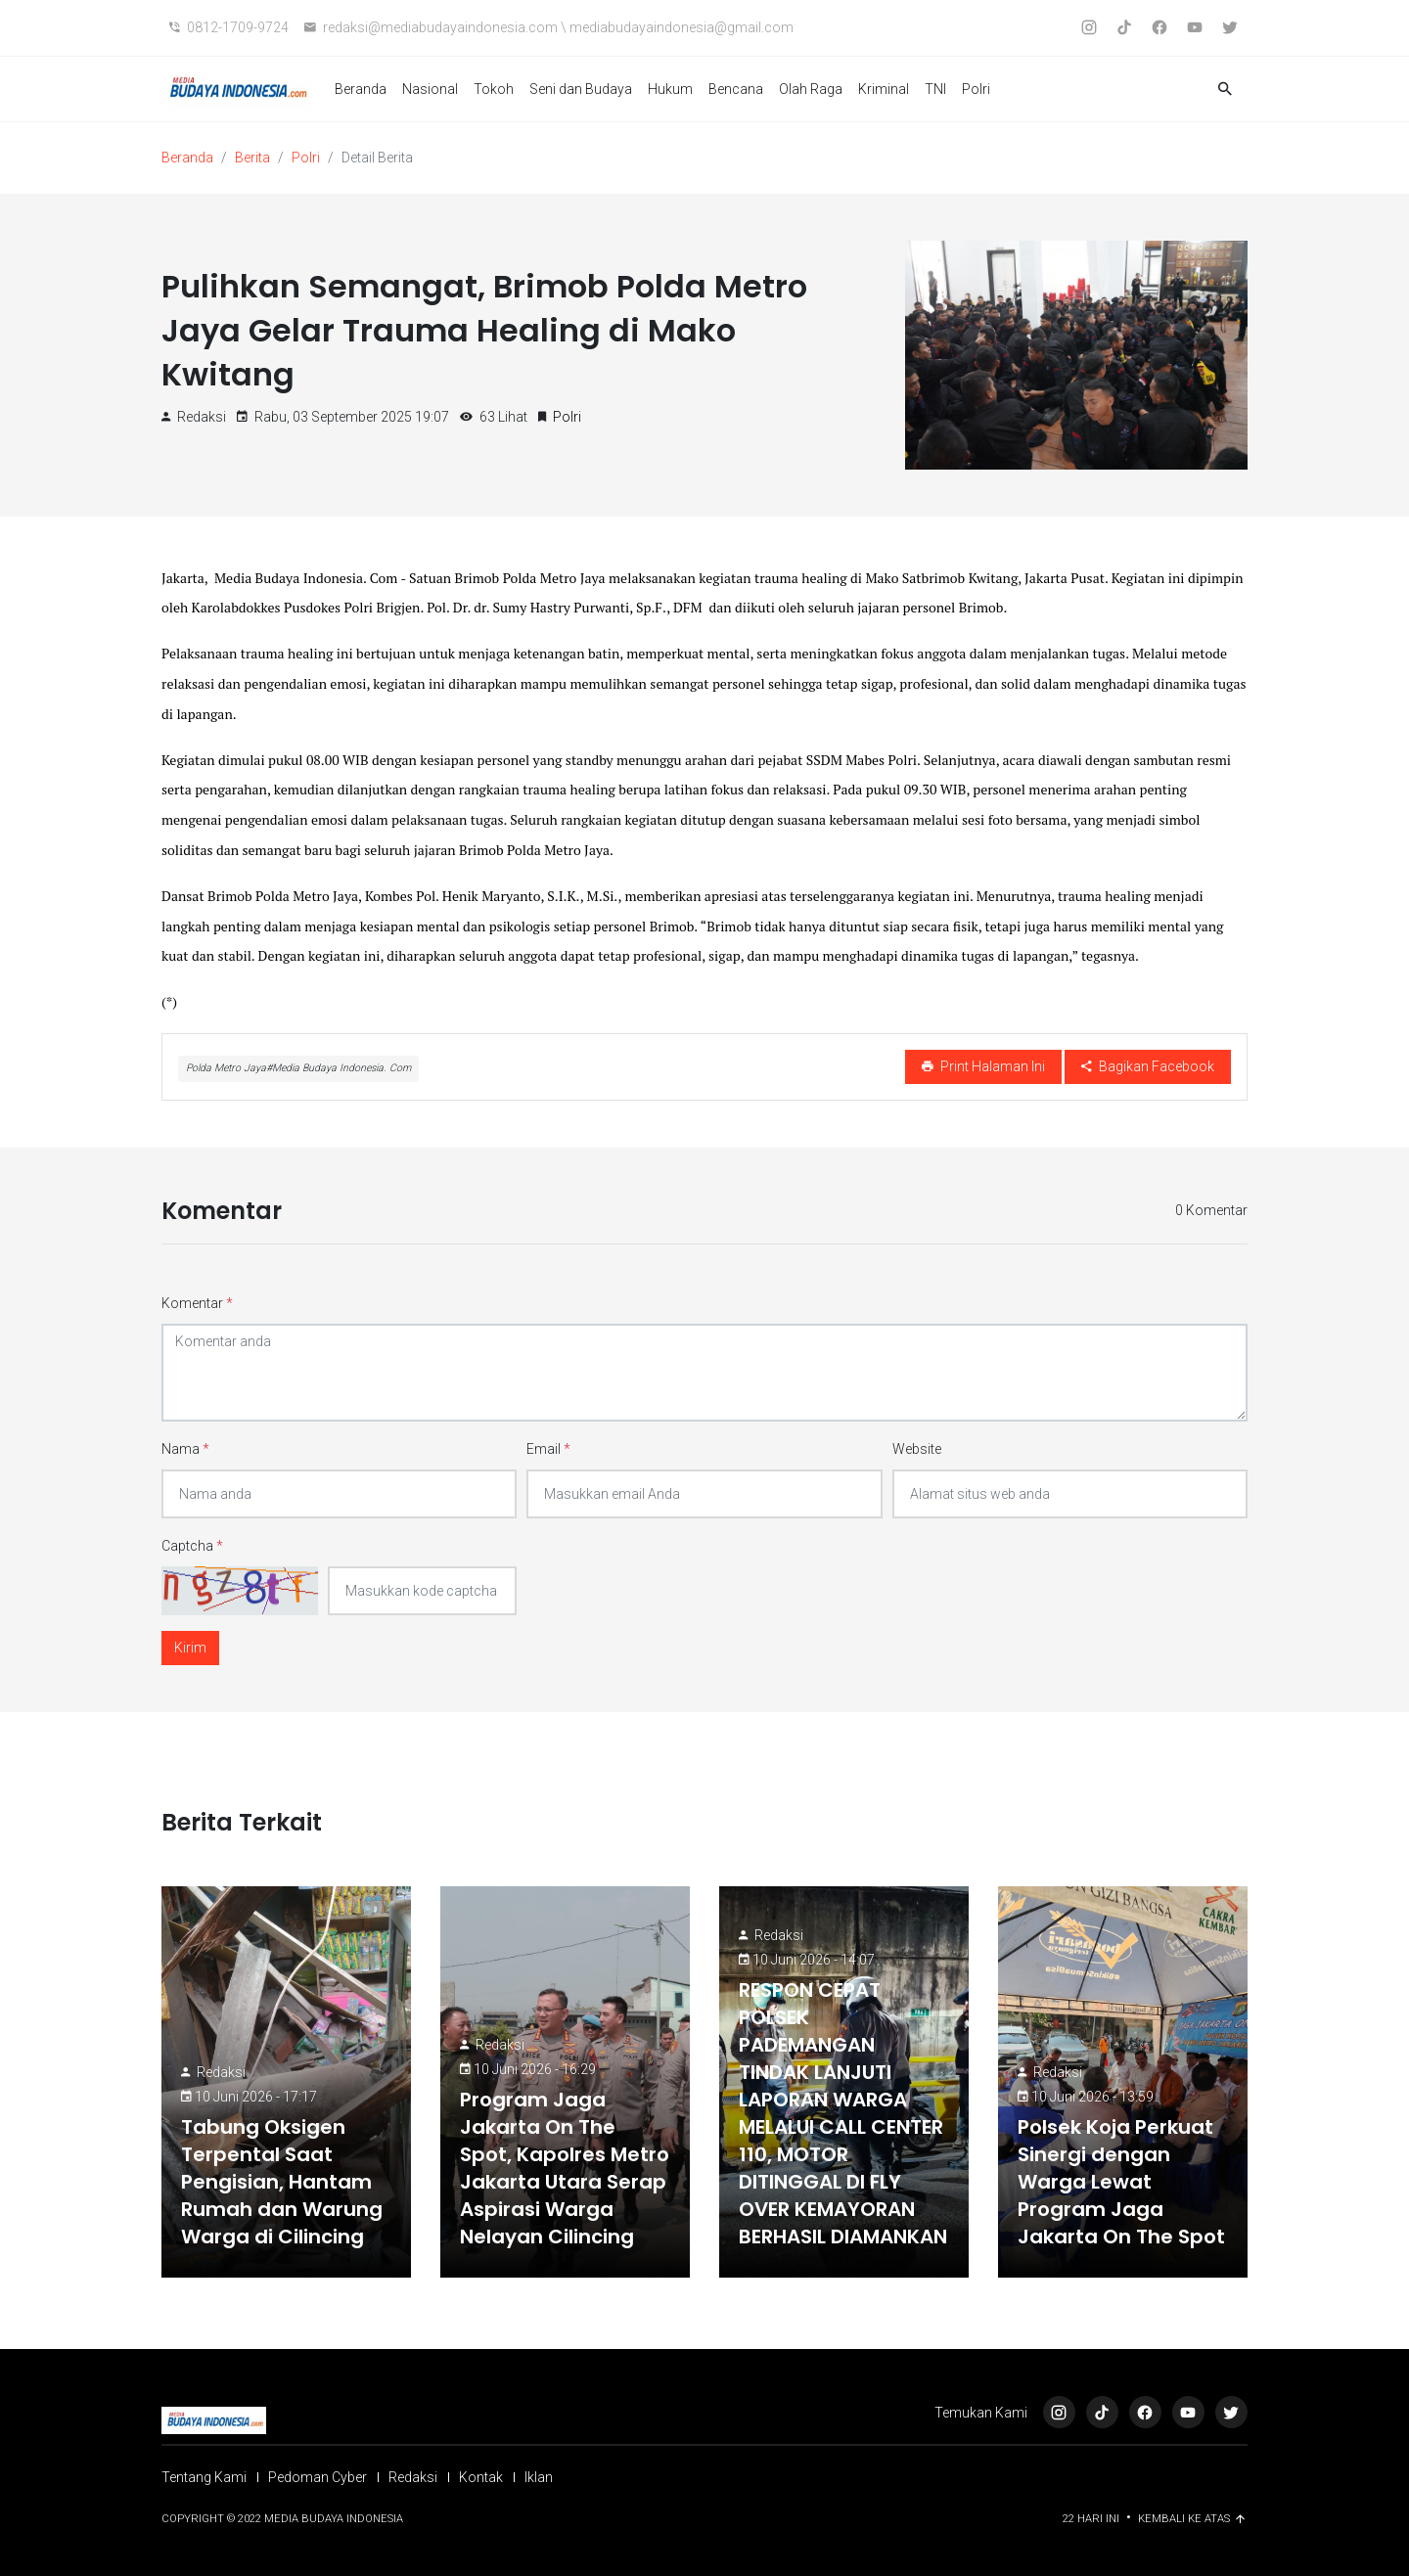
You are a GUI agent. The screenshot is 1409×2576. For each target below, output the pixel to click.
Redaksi (221, 2072)
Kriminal (883, 89)
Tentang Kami (204, 2477)
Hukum (670, 89)
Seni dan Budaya (580, 89)
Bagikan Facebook (1147, 1066)
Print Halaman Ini (983, 1066)
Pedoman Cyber (317, 2477)
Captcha (192, 1546)
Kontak (481, 2477)
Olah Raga (810, 89)
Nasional (430, 89)
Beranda (360, 89)
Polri (976, 89)
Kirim (190, 1647)
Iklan (538, 2477)
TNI (935, 89)
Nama (185, 1449)
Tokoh (494, 89)
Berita (252, 157)
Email (548, 1449)
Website (916, 1449)
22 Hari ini (1092, 2518)
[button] (1225, 89)
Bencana (735, 89)
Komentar (197, 1303)
